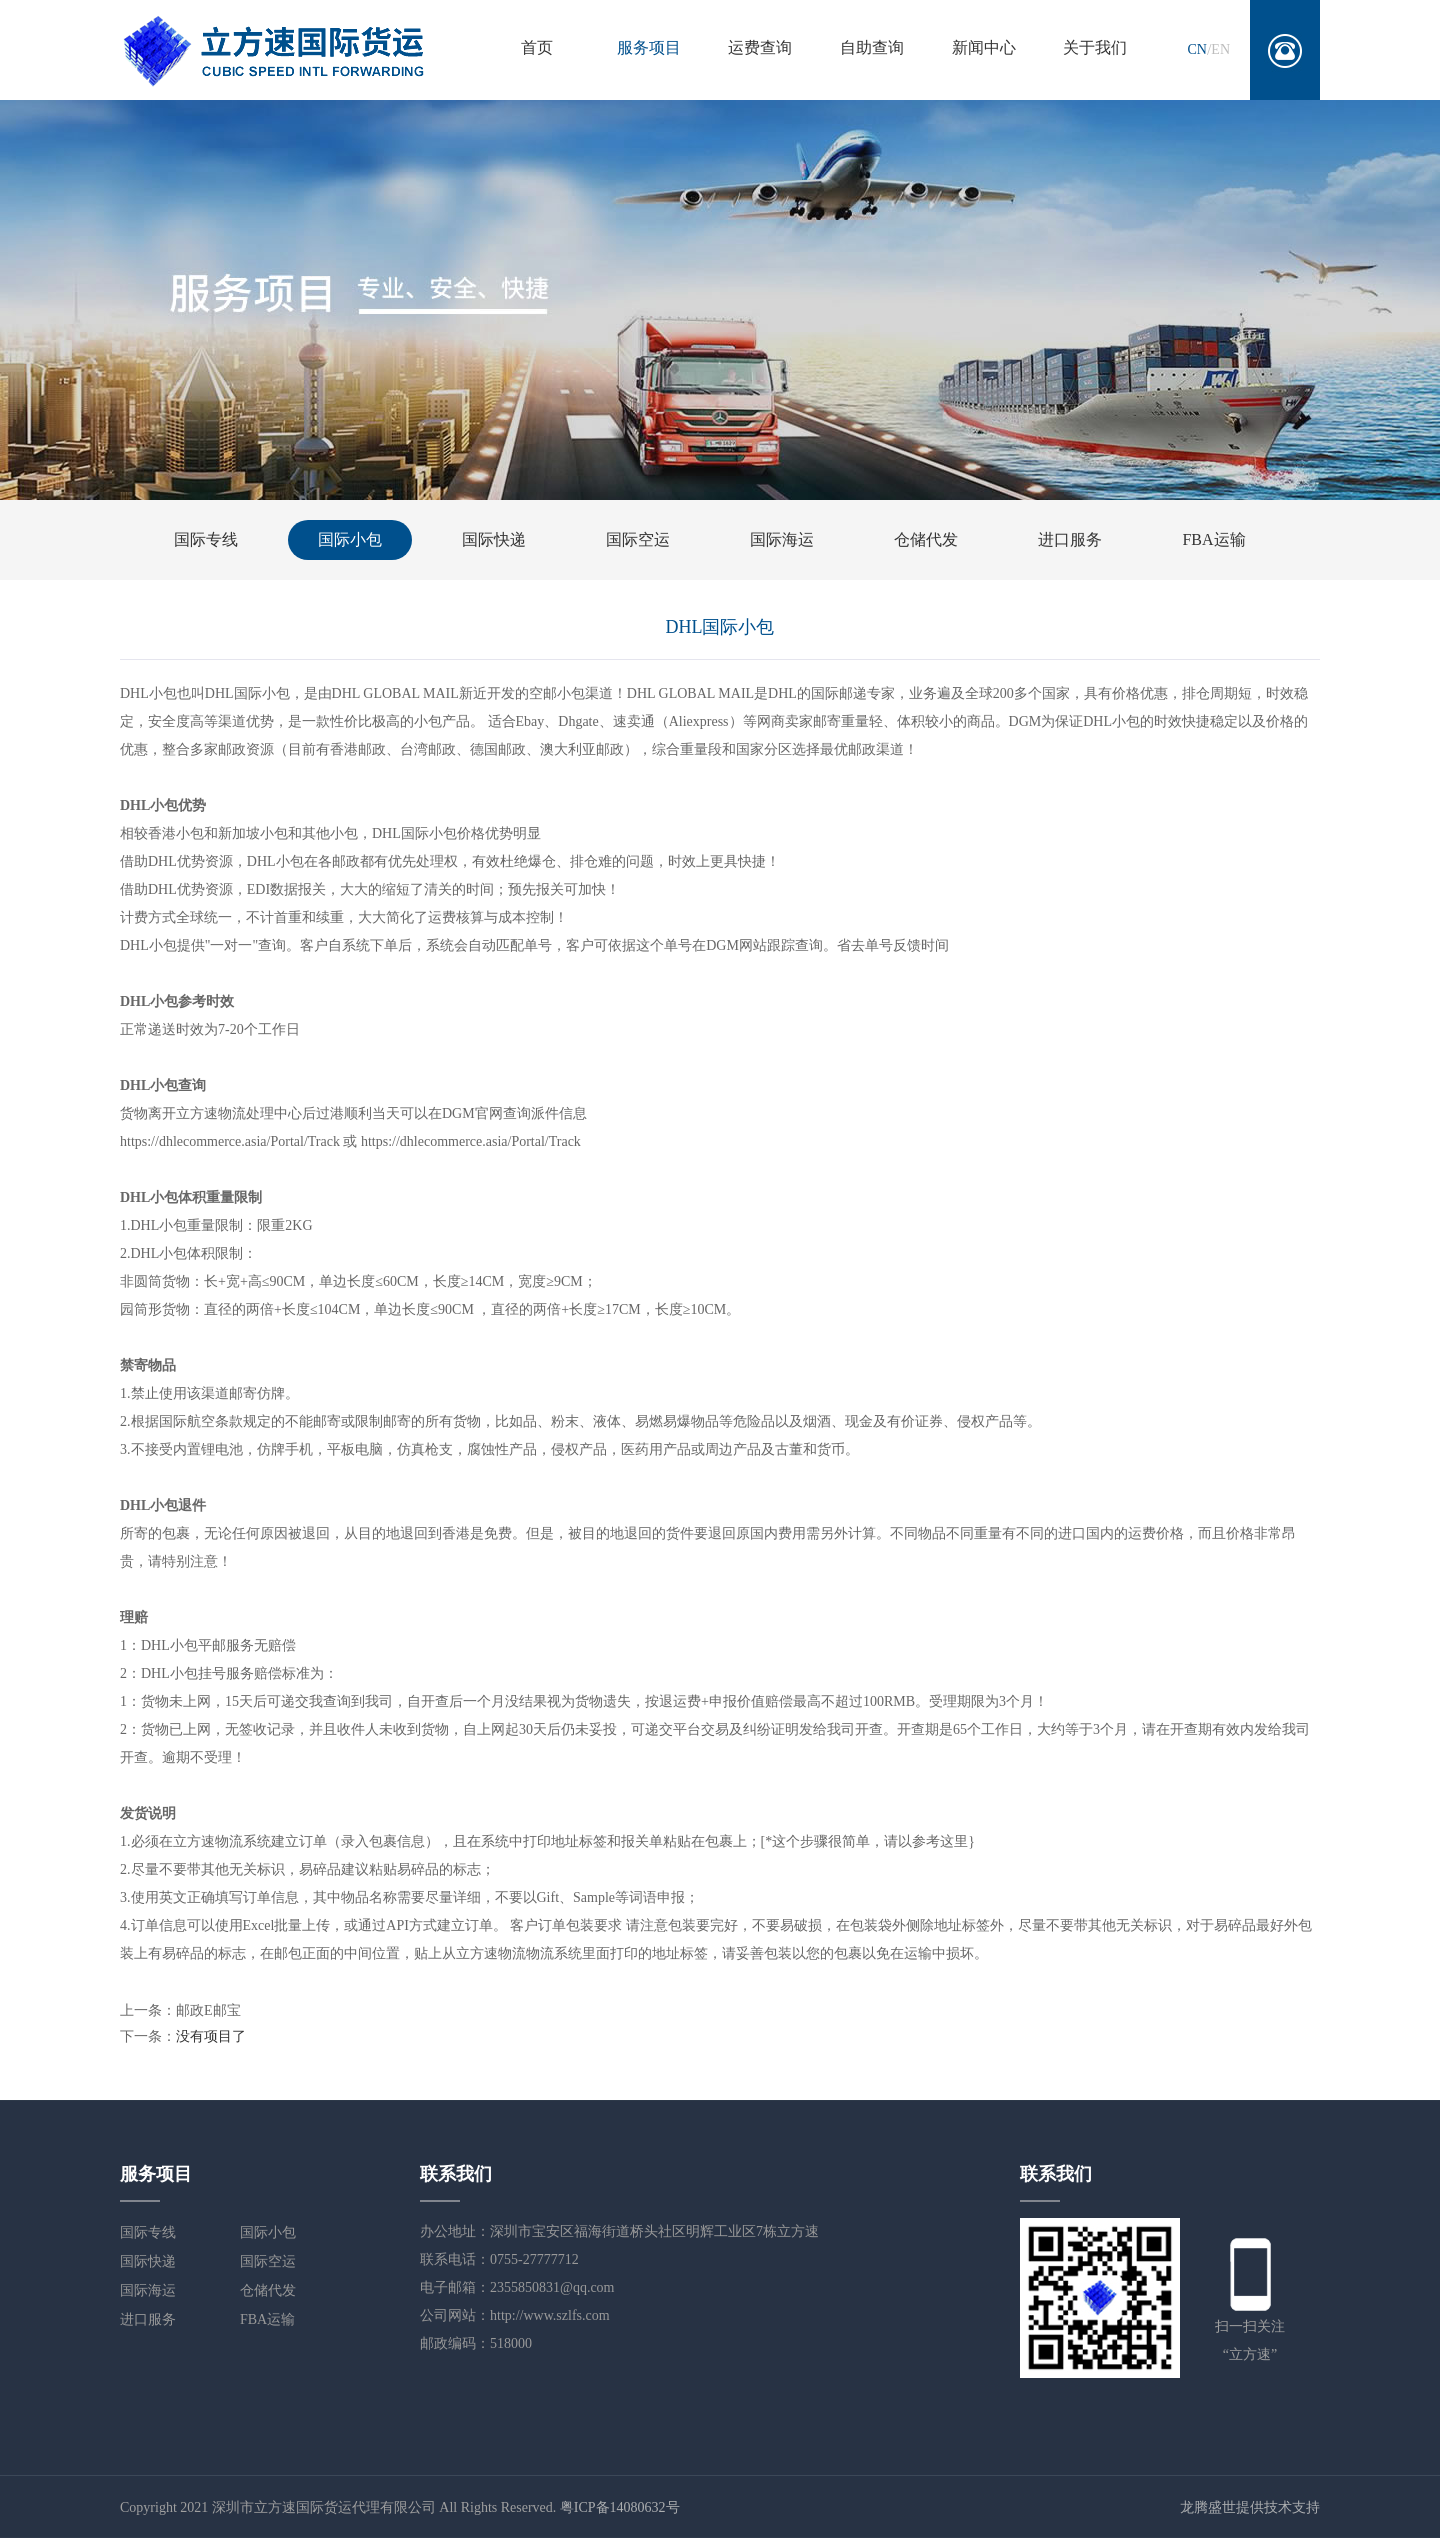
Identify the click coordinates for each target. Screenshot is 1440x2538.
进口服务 (1070, 539)
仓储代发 (926, 539)
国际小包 (350, 539)
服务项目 (649, 47)
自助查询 (872, 47)
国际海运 (782, 539)
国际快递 (494, 539)
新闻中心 (984, 47)
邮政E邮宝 (208, 2010)
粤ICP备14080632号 (620, 2507)
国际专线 (206, 539)
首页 (537, 47)
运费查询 (760, 47)
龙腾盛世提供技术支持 (1250, 2507)
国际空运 (638, 539)
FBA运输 (1213, 539)
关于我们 (1095, 47)
